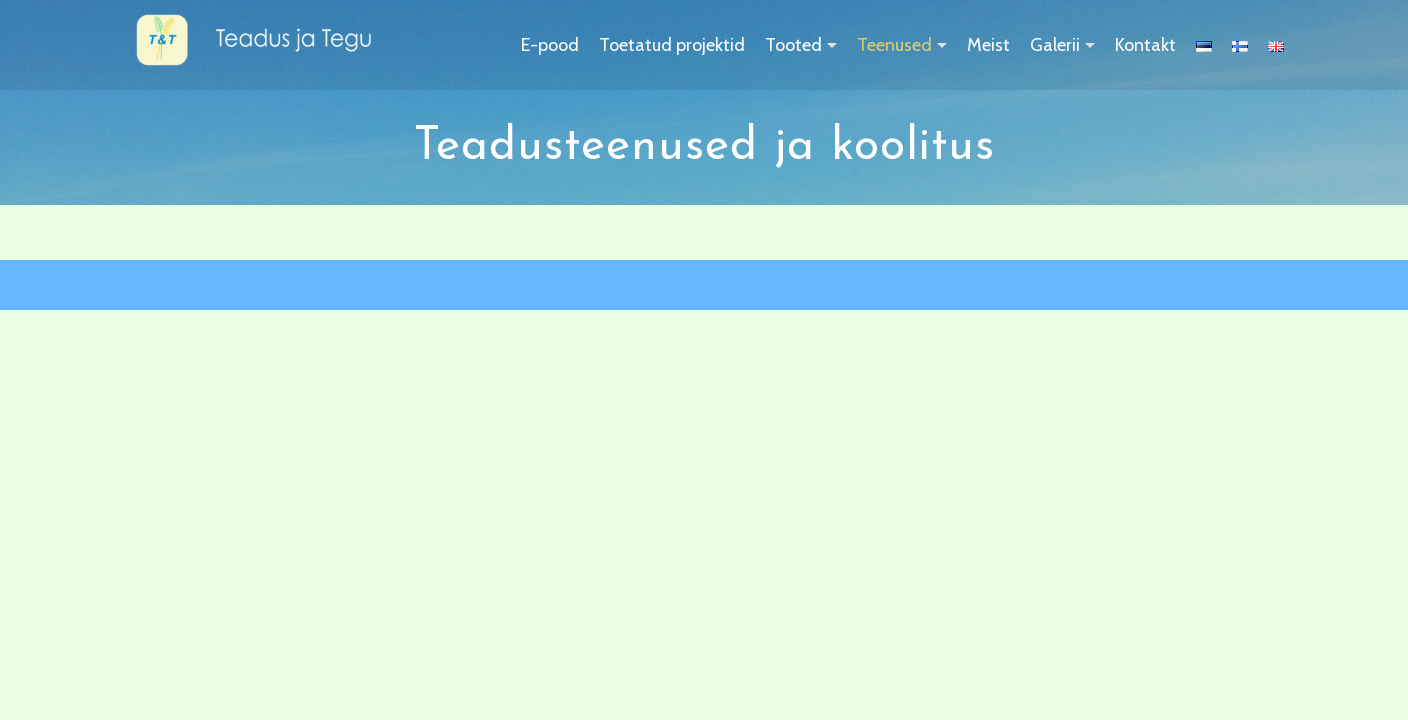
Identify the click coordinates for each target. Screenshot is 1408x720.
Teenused (894, 45)
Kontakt (1145, 45)
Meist (988, 45)
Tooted (793, 45)
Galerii (1055, 45)
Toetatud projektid (672, 45)
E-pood (550, 45)
